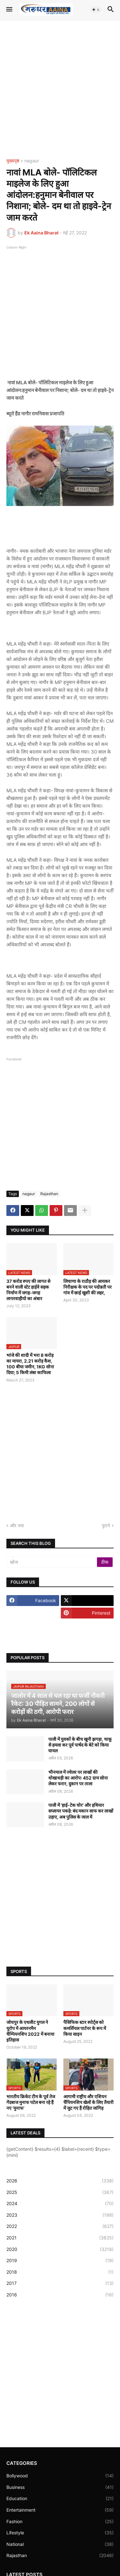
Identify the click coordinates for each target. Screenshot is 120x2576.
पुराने (106, 1525)
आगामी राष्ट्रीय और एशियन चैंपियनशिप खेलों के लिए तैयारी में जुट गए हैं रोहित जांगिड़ (88, 2102)
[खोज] (52, 1562)
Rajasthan (49, 1193)
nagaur (31, 161)
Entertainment (60, 2510)
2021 (60, 2238)
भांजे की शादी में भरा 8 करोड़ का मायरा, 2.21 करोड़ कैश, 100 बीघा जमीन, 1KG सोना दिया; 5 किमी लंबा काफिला (30, 1363)
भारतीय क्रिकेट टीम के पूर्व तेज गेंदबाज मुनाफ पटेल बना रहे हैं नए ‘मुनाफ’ (30, 2102)
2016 (60, 2295)
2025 (60, 2192)
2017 (60, 2283)
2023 (60, 2215)
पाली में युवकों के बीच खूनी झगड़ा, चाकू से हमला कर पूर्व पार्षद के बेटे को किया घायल (80, 1744)
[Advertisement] (60, 89)
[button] (9, 9)
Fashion (60, 2521)
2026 (60, 2181)
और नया (17, 1525)
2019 (60, 2260)
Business (60, 2487)
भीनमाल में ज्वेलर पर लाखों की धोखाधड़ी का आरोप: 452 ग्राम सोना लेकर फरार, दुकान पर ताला (78, 1777)
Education (60, 2498)
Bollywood (60, 2476)
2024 (60, 2203)
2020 (60, 2249)
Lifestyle (60, 2533)
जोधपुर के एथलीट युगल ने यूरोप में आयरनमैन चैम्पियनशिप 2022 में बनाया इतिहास (30, 2030)
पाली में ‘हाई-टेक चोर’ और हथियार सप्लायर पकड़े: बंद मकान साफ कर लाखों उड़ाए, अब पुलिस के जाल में (80, 1810)
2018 (60, 2272)
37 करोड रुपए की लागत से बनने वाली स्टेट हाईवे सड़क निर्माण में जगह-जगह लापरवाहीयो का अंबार (28, 1289)
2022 (60, 2226)
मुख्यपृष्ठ (12, 161)
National (60, 2544)
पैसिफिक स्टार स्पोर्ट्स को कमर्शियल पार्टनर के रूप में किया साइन (84, 2027)
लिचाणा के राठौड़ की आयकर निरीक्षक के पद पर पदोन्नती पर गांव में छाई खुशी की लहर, (87, 1286)
